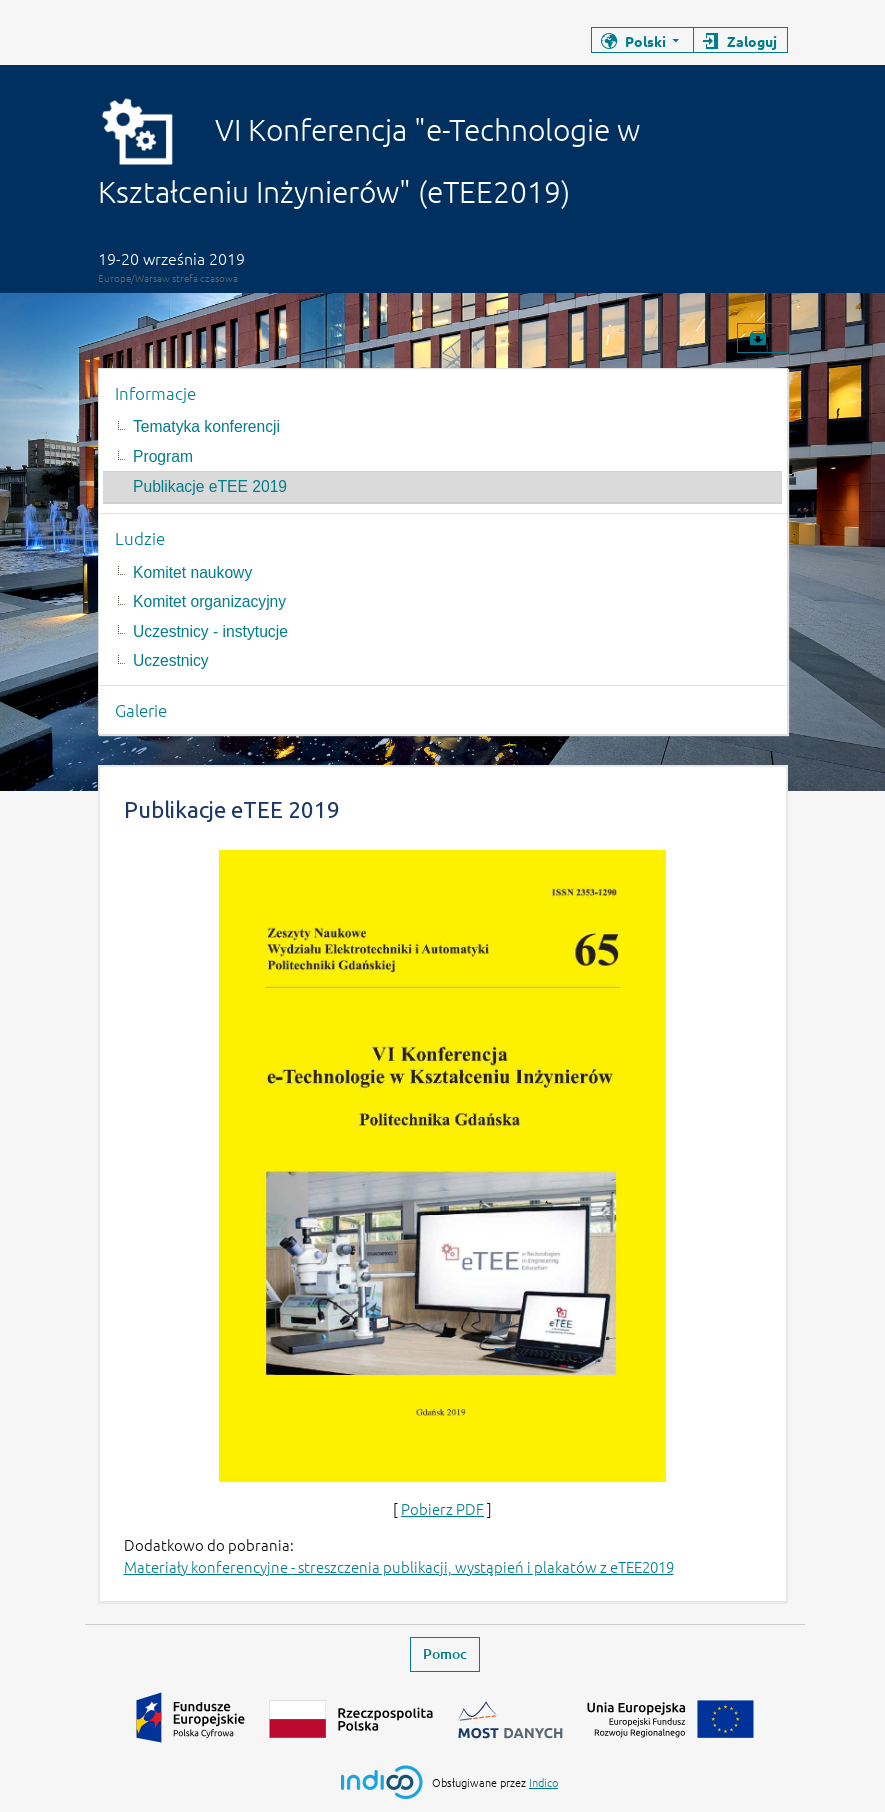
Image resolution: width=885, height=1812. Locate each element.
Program (163, 456)
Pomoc (445, 1653)
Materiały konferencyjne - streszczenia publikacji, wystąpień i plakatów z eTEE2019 (399, 1566)
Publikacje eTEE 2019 (210, 486)
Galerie (141, 710)
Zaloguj (752, 41)
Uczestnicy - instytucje (210, 631)
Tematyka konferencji (206, 426)
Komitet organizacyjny (209, 601)
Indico (543, 1782)
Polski (645, 41)
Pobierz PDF (442, 1508)
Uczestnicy (171, 660)
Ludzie (140, 538)
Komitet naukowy (192, 572)
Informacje (155, 393)
